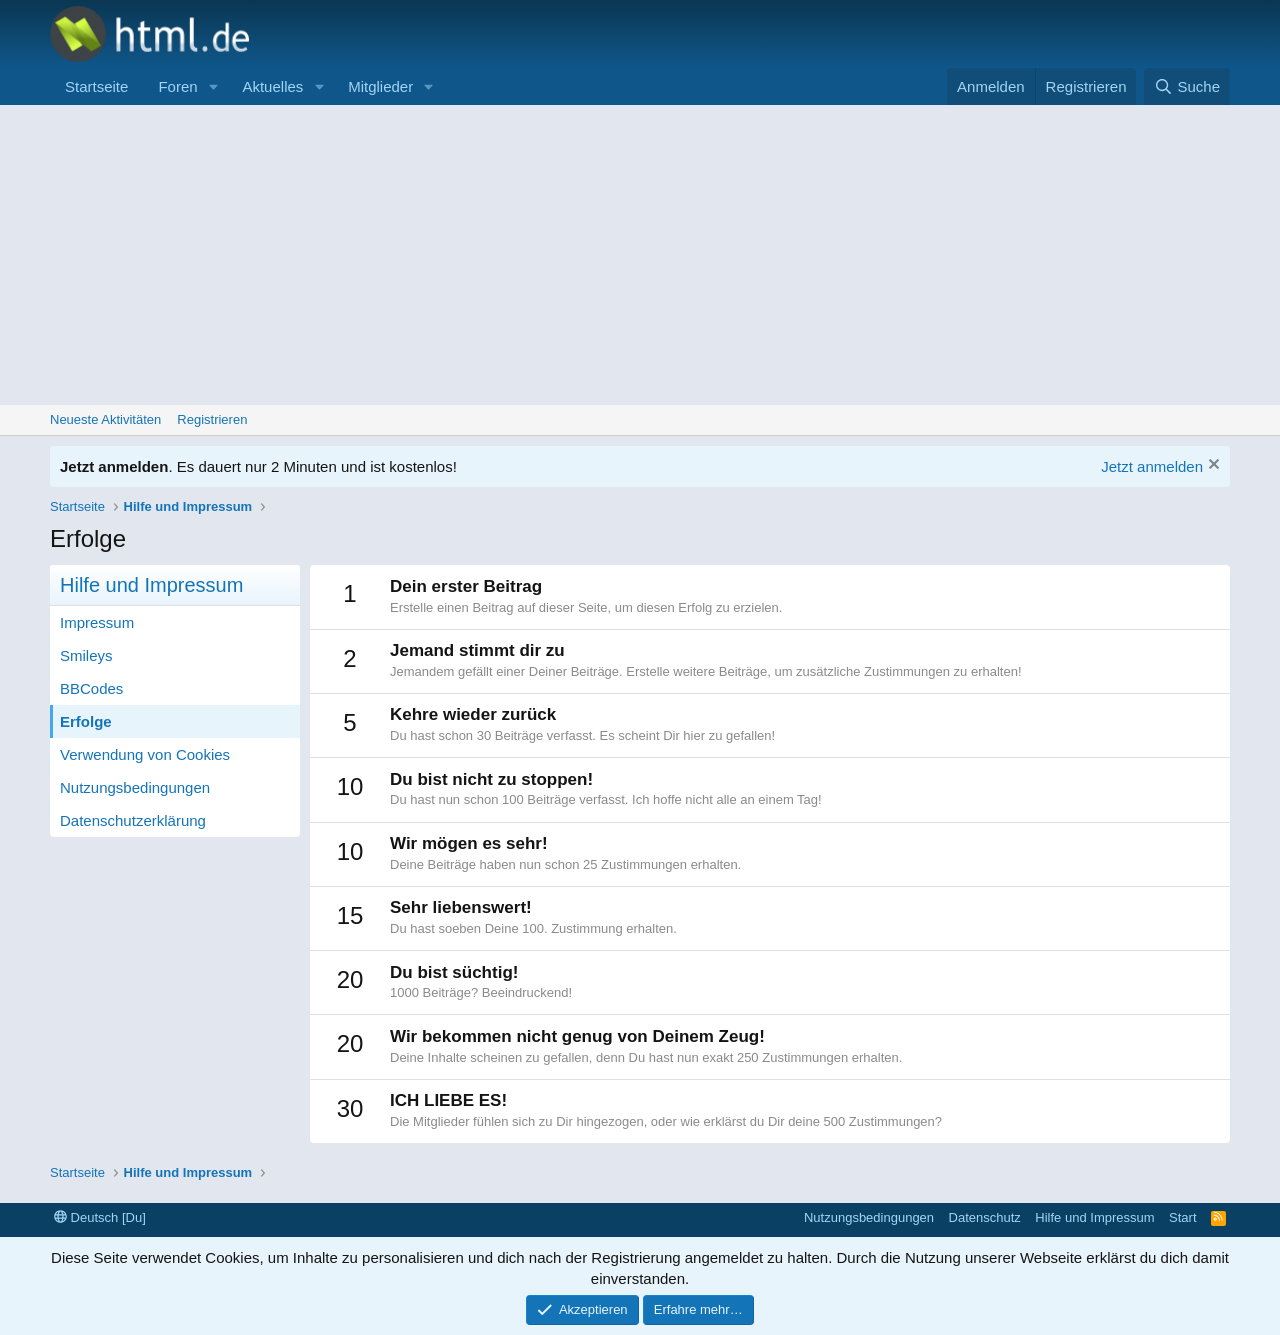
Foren (177, 86)
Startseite (96, 86)
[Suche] (1187, 86)
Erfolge (86, 721)
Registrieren (212, 419)
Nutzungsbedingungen (135, 787)
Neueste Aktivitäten (105, 419)
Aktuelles (272, 86)
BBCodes (91, 688)
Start (1182, 1217)
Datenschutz (985, 1217)
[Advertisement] (640, 255)
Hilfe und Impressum (1094, 1217)
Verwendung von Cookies (145, 754)
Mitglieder (380, 86)
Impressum (97, 622)
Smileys (86, 655)
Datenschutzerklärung (133, 820)
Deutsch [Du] (100, 1217)
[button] (213, 86)
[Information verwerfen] (1211, 466)
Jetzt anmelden (1152, 466)
